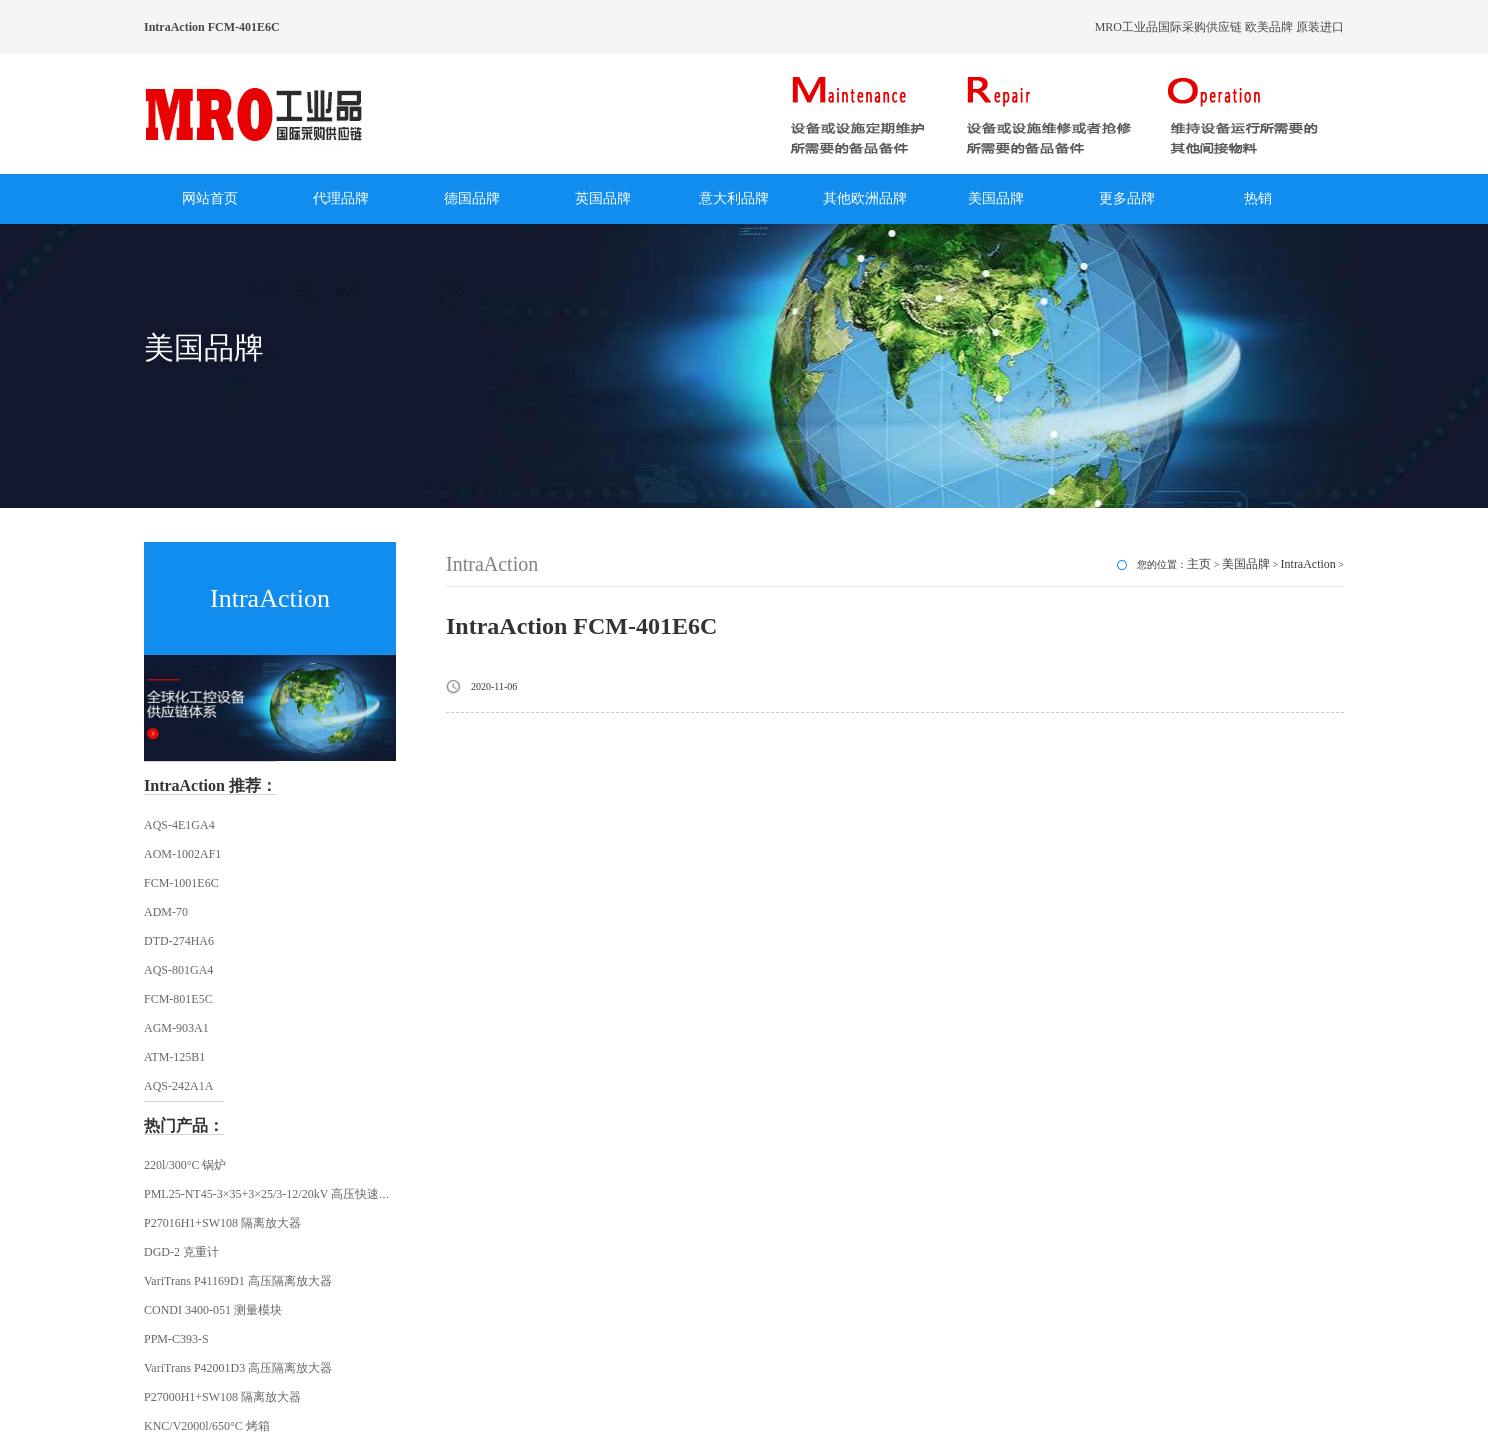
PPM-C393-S (176, 1339)
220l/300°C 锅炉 (185, 1165)
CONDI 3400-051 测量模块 (213, 1310)
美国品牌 (996, 198)
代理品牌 (341, 198)
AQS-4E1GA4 (179, 825)
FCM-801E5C (178, 999)
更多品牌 (1127, 198)
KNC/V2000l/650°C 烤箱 (207, 1426)
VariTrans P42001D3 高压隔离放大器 (238, 1368)
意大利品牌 (734, 198)
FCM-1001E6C (181, 883)
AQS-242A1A (178, 1086)
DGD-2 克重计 (181, 1252)
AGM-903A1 (176, 1028)
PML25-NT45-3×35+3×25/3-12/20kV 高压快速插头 (273, 1194)
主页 (1199, 564)
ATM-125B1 (174, 1057)
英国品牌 (603, 198)
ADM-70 (166, 912)
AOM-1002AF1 (182, 854)
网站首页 (210, 198)
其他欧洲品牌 (865, 198)
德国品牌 (472, 198)
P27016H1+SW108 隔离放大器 (222, 1223)
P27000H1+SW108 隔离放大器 (222, 1397)
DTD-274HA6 (179, 941)
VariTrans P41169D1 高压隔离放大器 (238, 1281)
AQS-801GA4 (178, 970)
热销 (1258, 198)
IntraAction (1308, 564)
